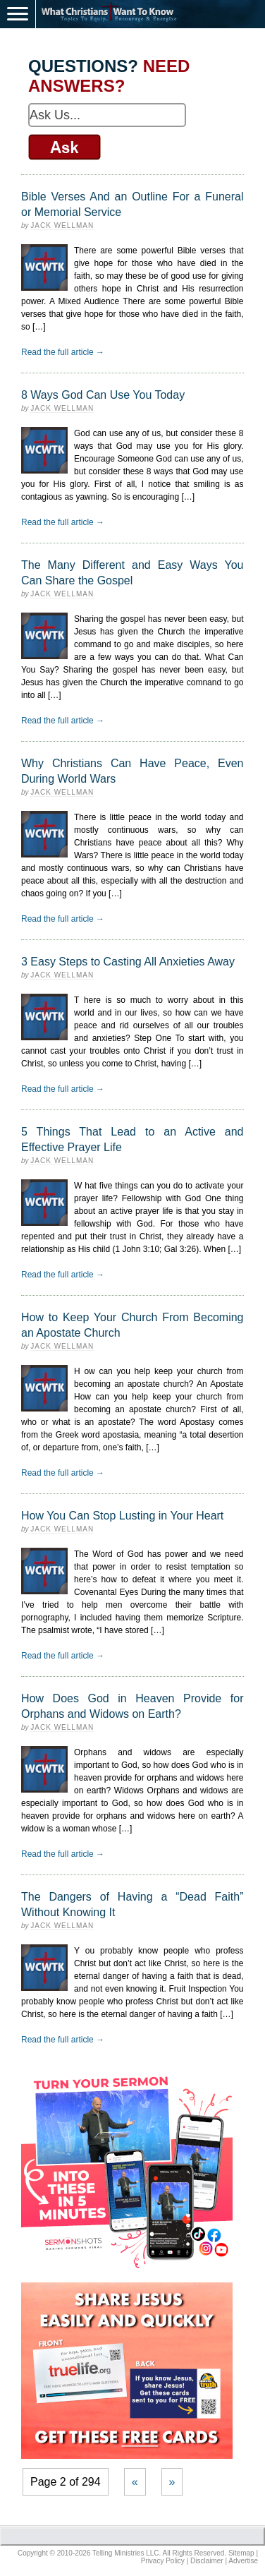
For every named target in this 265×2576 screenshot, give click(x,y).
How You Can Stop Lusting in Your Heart (122, 1516)
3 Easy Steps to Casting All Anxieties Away (128, 962)
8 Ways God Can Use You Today (103, 395)
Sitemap (241, 2553)
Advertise (243, 2561)
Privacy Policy (163, 2561)
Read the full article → (62, 352)
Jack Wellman (62, 225)
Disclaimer (206, 2561)
